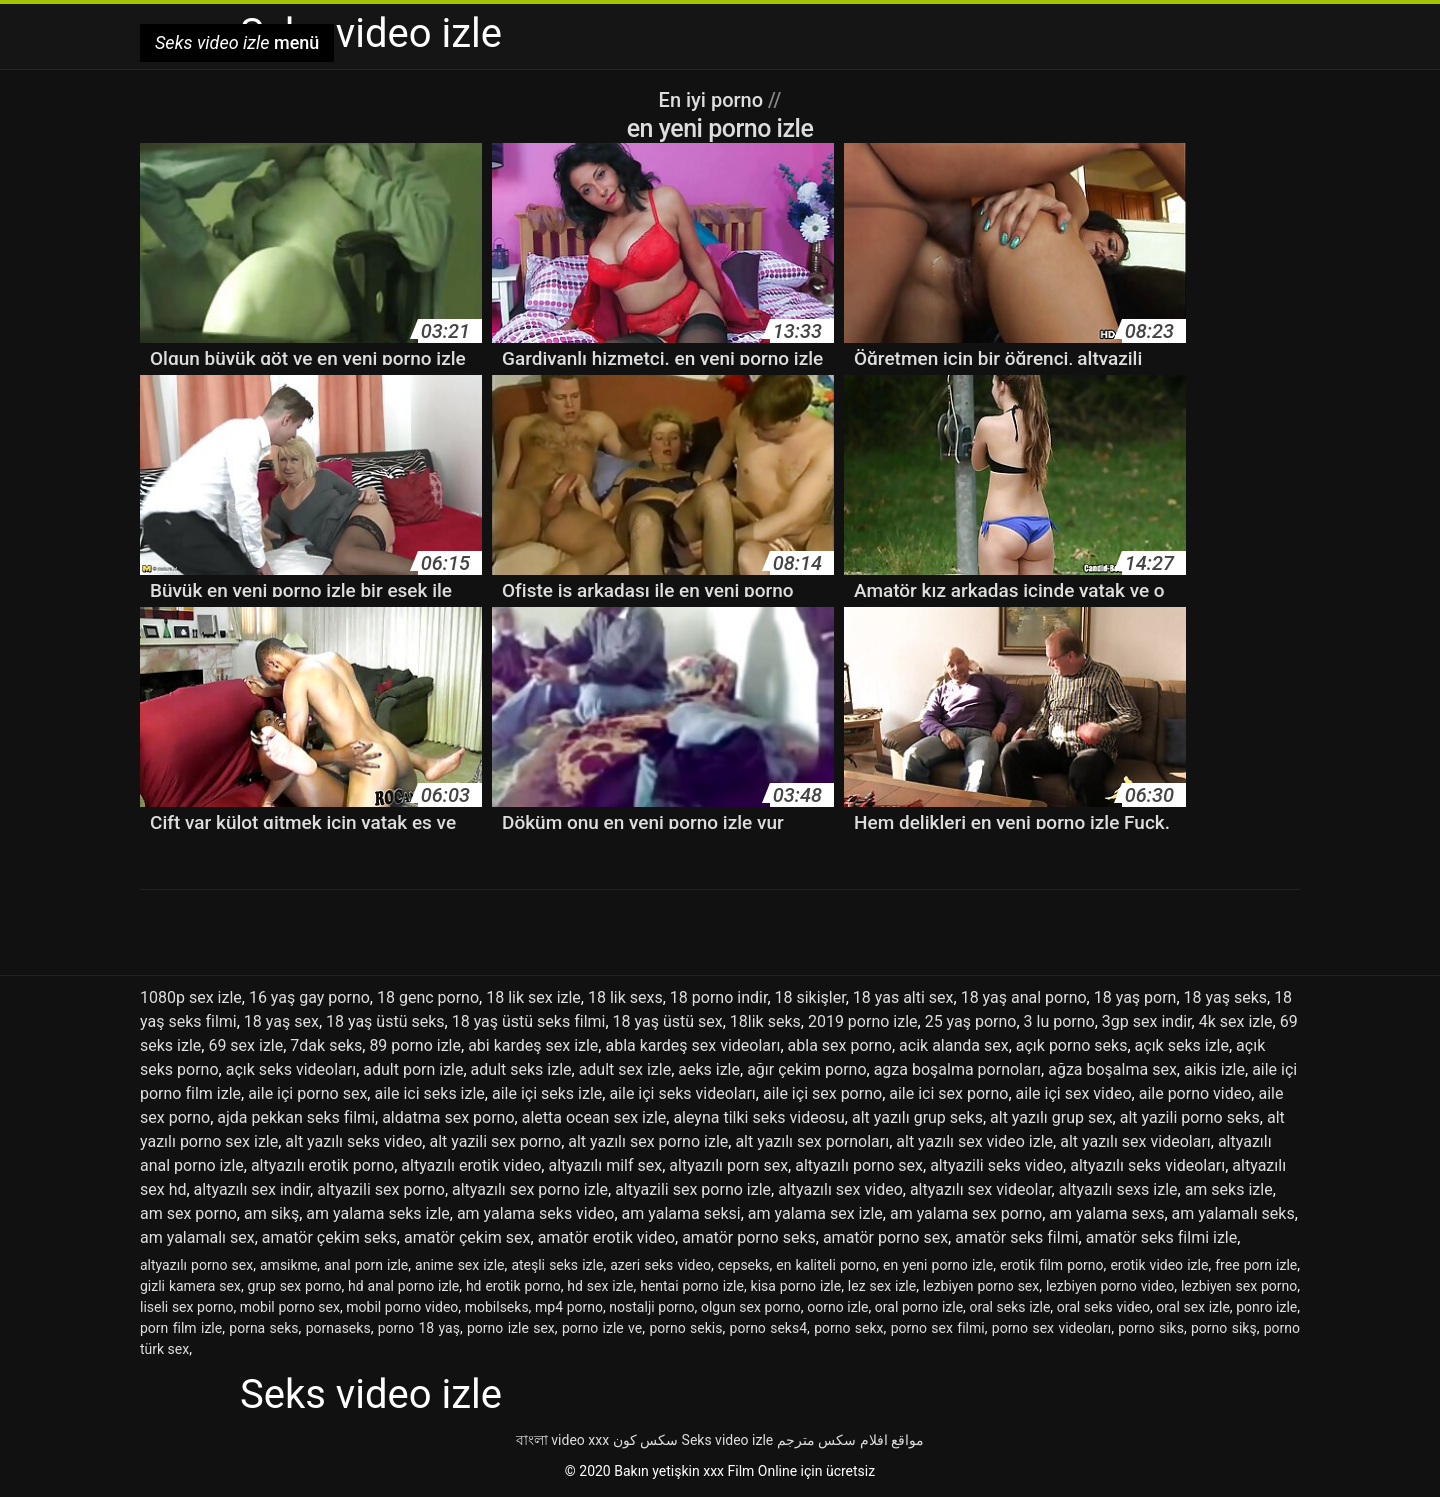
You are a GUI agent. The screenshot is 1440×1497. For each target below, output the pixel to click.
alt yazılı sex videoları (1135, 1141)
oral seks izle (1009, 1307)
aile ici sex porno (948, 1093)
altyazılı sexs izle (1118, 1189)
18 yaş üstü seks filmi (529, 1021)
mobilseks (497, 1307)
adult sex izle (625, 1069)
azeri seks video (660, 1265)
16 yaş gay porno (309, 997)
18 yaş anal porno (1024, 997)
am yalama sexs (1106, 1213)
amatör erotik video (606, 1237)
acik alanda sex (954, 1045)
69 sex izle (245, 1045)
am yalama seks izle (377, 1213)
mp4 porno (569, 1307)
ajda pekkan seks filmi (296, 1117)
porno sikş (1224, 1328)
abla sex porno (840, 1045)
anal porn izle (366, 1265)
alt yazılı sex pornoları (812, 1141)
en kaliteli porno (826, 1265)
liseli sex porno (186, 1307)
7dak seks (326, 1045)
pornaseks (338, 1328)
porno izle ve (602, 1328)
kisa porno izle (796, 1286)
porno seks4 (769, 1328)
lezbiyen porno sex (981, 1286)
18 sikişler (810, 997)
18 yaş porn (1135, 997)
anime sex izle (459, 1265)
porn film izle (181, 1328)
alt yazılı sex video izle (974, 1141)
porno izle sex (511, 1328)
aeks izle (709, 1069)
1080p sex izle (191, 997)
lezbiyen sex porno (1239, 1286)
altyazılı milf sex (605, 1165)
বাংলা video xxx (562, 1440)
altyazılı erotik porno (322, 1165)
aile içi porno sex (307, 1093)
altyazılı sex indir (252, 1189)
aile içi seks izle (547, 1093)
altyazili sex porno (381, 1189)
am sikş (271, 1213)
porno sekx (848, 1328)
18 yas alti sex (903, 997)
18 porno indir (719, 997)
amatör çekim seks (329, 1237)
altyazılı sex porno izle (530, 1189)
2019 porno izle (863, 1021)
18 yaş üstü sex (668, 1021)
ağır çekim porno (806, 1069)
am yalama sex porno (966, 1213)
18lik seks (765, 1021)
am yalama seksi (681, 1213)
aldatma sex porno (448, 1117)
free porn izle (1256, 1265)
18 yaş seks (1225, 997)
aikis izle (1214, 1069)
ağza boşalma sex (1112, 1069)
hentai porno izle (692, 1286)
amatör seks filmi (1016, 1237)
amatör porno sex (885, 1237)
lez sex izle (882, 1286)
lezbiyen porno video (1110, 1286)
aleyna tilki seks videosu (758, 1117)
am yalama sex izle (815, 1213)
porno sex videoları (1051, 1328)
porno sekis (685, 1328)
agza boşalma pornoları (957, 1069)
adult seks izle (521, 1069)
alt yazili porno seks (1190, 1117)
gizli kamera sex (190, 1286)
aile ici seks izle (429, 1093)
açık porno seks (1072, 1045)
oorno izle (837, 1307)
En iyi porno (713, 100)
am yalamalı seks (1233, 1213)
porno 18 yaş (419, 1328)
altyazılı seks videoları (1147, 1165)
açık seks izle (1182, 1045)
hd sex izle (600, 1286)
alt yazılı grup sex (1051, 1117)
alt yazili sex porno (495, 1141)
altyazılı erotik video (471, 1165)
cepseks (744, 1265)
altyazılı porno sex (859, 1165)
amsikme (288, 1265)
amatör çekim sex (467, 1237)
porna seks (263, 1328)
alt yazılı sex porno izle (648, 1141)
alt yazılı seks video (353, 1141)
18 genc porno (428, 997)
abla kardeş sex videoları (692, 1045)
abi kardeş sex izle (533, 1045)
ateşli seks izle (557, 1265)
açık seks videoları (291, 1069)
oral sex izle (1193, 1307)
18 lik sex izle (533, 997)
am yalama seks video (536, 1213)
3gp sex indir (1147, 1021)
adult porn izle (413, 1069)
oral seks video (1103, 1307)
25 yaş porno (971, 1021)
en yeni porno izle (938, 1265)
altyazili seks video (996, 1165)
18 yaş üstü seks (385, 1021)
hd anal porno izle (403, 1286)
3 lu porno (1059, 1021)
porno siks (1151, 1328)
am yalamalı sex (197, 1237)
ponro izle (1266, 1307)
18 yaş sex (281, 1021)
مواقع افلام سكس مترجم (850, 1440)
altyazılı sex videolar (981, 1189)
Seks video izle (728, 1440)
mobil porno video (402, 1307)
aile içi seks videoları (682, 1093)
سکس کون (645, 1440)
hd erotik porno (513, 1286)
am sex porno (188, 1213)
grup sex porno (295, 1286)
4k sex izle (1236, 1021)
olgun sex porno (751, 1307)
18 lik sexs (625, 997)
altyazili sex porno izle (693, 1189)
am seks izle (1229, 1189)
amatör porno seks (749, 1237)
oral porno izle (919, 1307)
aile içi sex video (1074, 1093)
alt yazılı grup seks (917, 1117)
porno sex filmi (938, 1328)
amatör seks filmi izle (1162, 1237)
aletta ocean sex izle (594, 1117)
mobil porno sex (290, 1307)
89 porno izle (415, 1045)
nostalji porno (651, 1307)
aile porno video (1195, 1093)
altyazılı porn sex (728, 1165)
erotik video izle (1159, 1265)
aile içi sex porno (822, 1093)
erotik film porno (1052, 1265)
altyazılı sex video (840, 1189)
